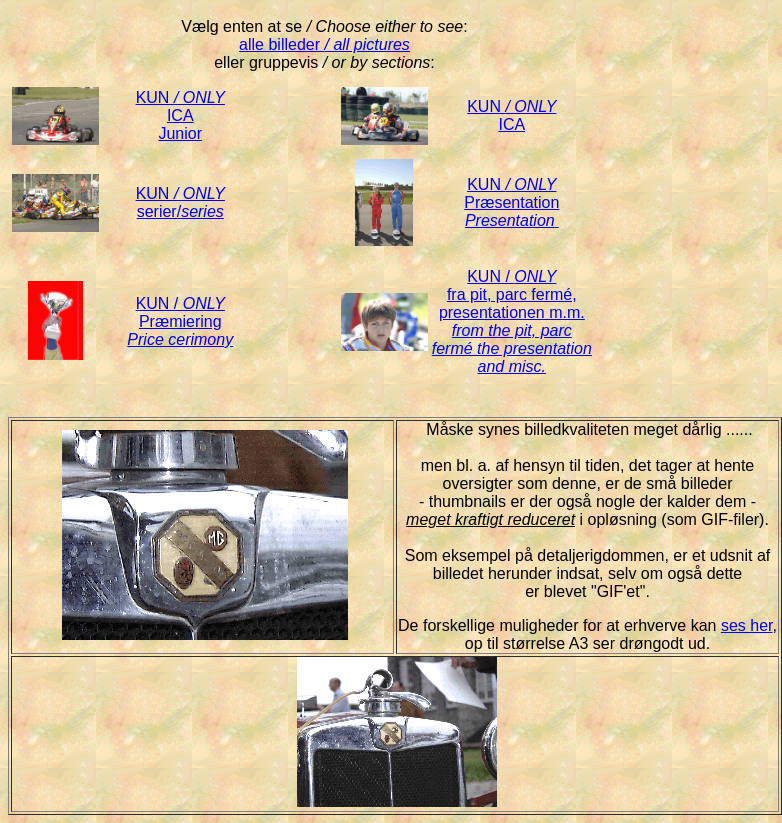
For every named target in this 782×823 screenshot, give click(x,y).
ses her (747, 625)
